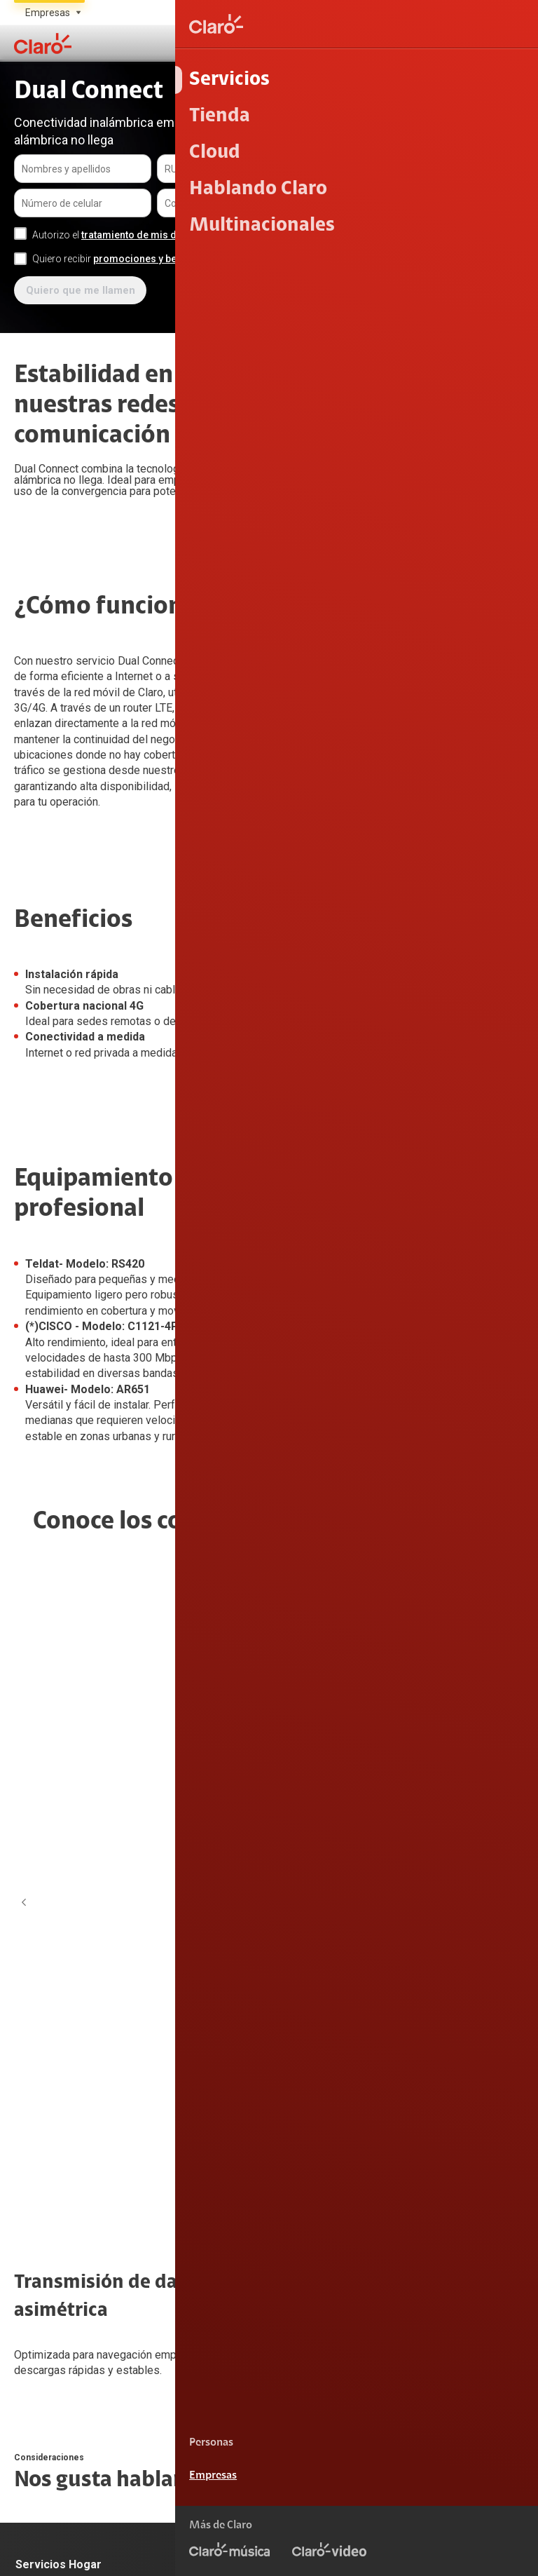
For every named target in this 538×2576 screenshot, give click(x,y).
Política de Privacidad (376, 2530)
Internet (32, 1965)
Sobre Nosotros (224, 2176)
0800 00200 (414, 2414)
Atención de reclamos (63, 2205)
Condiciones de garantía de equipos (436, 2508)
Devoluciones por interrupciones (86, 2176)
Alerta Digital (43, 2293)
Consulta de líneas (405, 2023)
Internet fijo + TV (51, 1994)
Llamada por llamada (411, 2111)
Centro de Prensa (228, 2264)
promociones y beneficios (153, 258)
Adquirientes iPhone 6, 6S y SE (82, 2264)
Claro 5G (383, 1994)
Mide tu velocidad (403, 2052)
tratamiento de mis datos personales (166, 234)
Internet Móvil (220, 1965)
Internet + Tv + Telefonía (69, 2023)
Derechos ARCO (484, 2530)
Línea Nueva (217, 2023)
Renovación (216, 2052)
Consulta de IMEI (401, 1965)
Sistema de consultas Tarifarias (338, 2552)
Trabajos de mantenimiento (251, 2234)
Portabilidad (216, 1994)
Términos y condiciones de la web (442, 2486)
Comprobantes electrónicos (426, 2081)
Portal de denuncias (233, 2293)
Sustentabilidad (224, 2205)
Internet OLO (43, 2052)
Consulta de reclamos (63, 2234)
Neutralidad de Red (476, 2552)
